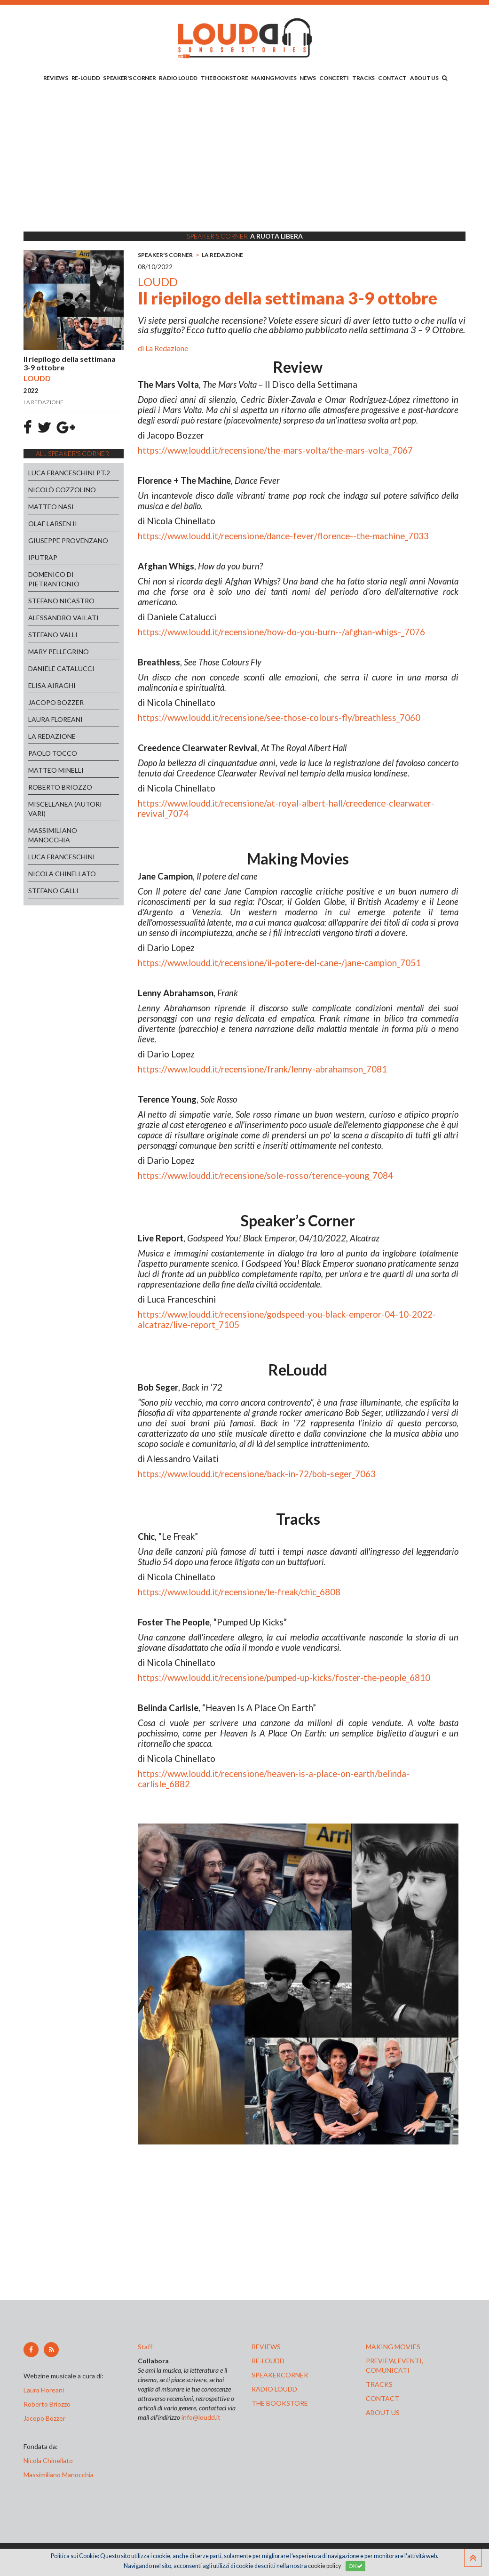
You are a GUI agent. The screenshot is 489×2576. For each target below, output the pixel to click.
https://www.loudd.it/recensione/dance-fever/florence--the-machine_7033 (283, 536)
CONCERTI (334, 77)
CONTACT (392, 77)
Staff (145, 2347)
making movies (393, 2347)
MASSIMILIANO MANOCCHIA (52, 835)
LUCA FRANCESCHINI (61, 857)
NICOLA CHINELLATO (62, 874)
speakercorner (280, 2375)
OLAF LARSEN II (52, 524)
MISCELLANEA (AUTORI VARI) (65, 808)
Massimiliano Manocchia (59, 2475)
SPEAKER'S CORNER (129, 77)
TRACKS (363, 77)
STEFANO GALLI (53, 891)
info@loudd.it (201, 2417)
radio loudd (274, 2389)
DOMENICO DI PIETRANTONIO (53, 579)
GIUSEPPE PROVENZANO (68, 540)
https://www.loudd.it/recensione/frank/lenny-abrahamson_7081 (262, 1069)
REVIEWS (55, 77)
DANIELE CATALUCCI (61, 668)
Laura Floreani (45, 2390)
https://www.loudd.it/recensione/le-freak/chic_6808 (239, 1592)
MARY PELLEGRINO (58, 652)
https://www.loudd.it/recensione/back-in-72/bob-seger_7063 (257, 1474)
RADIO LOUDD (178, 77)
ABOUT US (424, 77)
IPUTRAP (42, 557)
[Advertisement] (244, 158)
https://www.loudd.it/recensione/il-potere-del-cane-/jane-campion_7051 (279, 963)
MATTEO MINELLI (56, 770)
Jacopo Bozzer (44, 2418)
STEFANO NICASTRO (61, 601)
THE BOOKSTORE (224, 77)
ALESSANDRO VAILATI (63, 618)
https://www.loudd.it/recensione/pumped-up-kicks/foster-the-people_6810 (284, 1677)
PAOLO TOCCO (52, 753)
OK (355, 2565)
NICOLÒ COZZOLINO (62, 490)
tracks (379, 2384)
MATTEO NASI (51, 507)
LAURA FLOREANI (55, 719)
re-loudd (268, 2361)
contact (382, 2398)
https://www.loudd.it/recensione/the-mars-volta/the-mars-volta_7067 (275, 450)
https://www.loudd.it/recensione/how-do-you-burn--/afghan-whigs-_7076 (281, 632)
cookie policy (324, 2565)
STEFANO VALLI (53, 635)
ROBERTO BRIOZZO (60, 787)
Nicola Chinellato (48, 2460)
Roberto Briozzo (47, 2404)
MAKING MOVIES (273, 77)
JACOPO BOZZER (56, 702)
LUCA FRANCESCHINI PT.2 (69, 473)
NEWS (308, 77)
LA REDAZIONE (52, 736)
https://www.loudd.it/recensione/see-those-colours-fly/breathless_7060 (279, 717)
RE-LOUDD (85, 77)
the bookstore (280, 2403)
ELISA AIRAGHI (52, 685)
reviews (266, 2347)
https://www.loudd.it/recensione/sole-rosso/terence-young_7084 (265, 1175)
